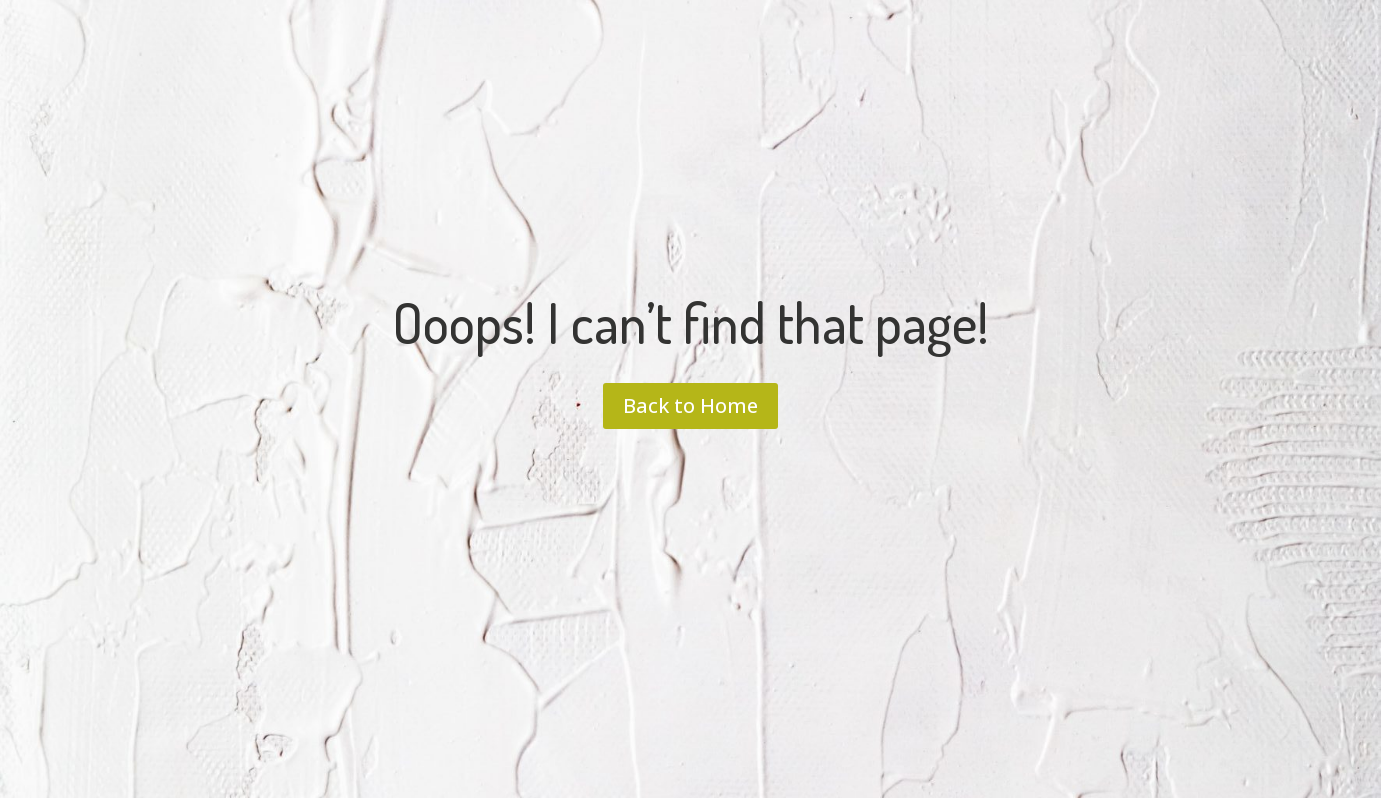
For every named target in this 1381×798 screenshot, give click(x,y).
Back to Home (690, 405)
